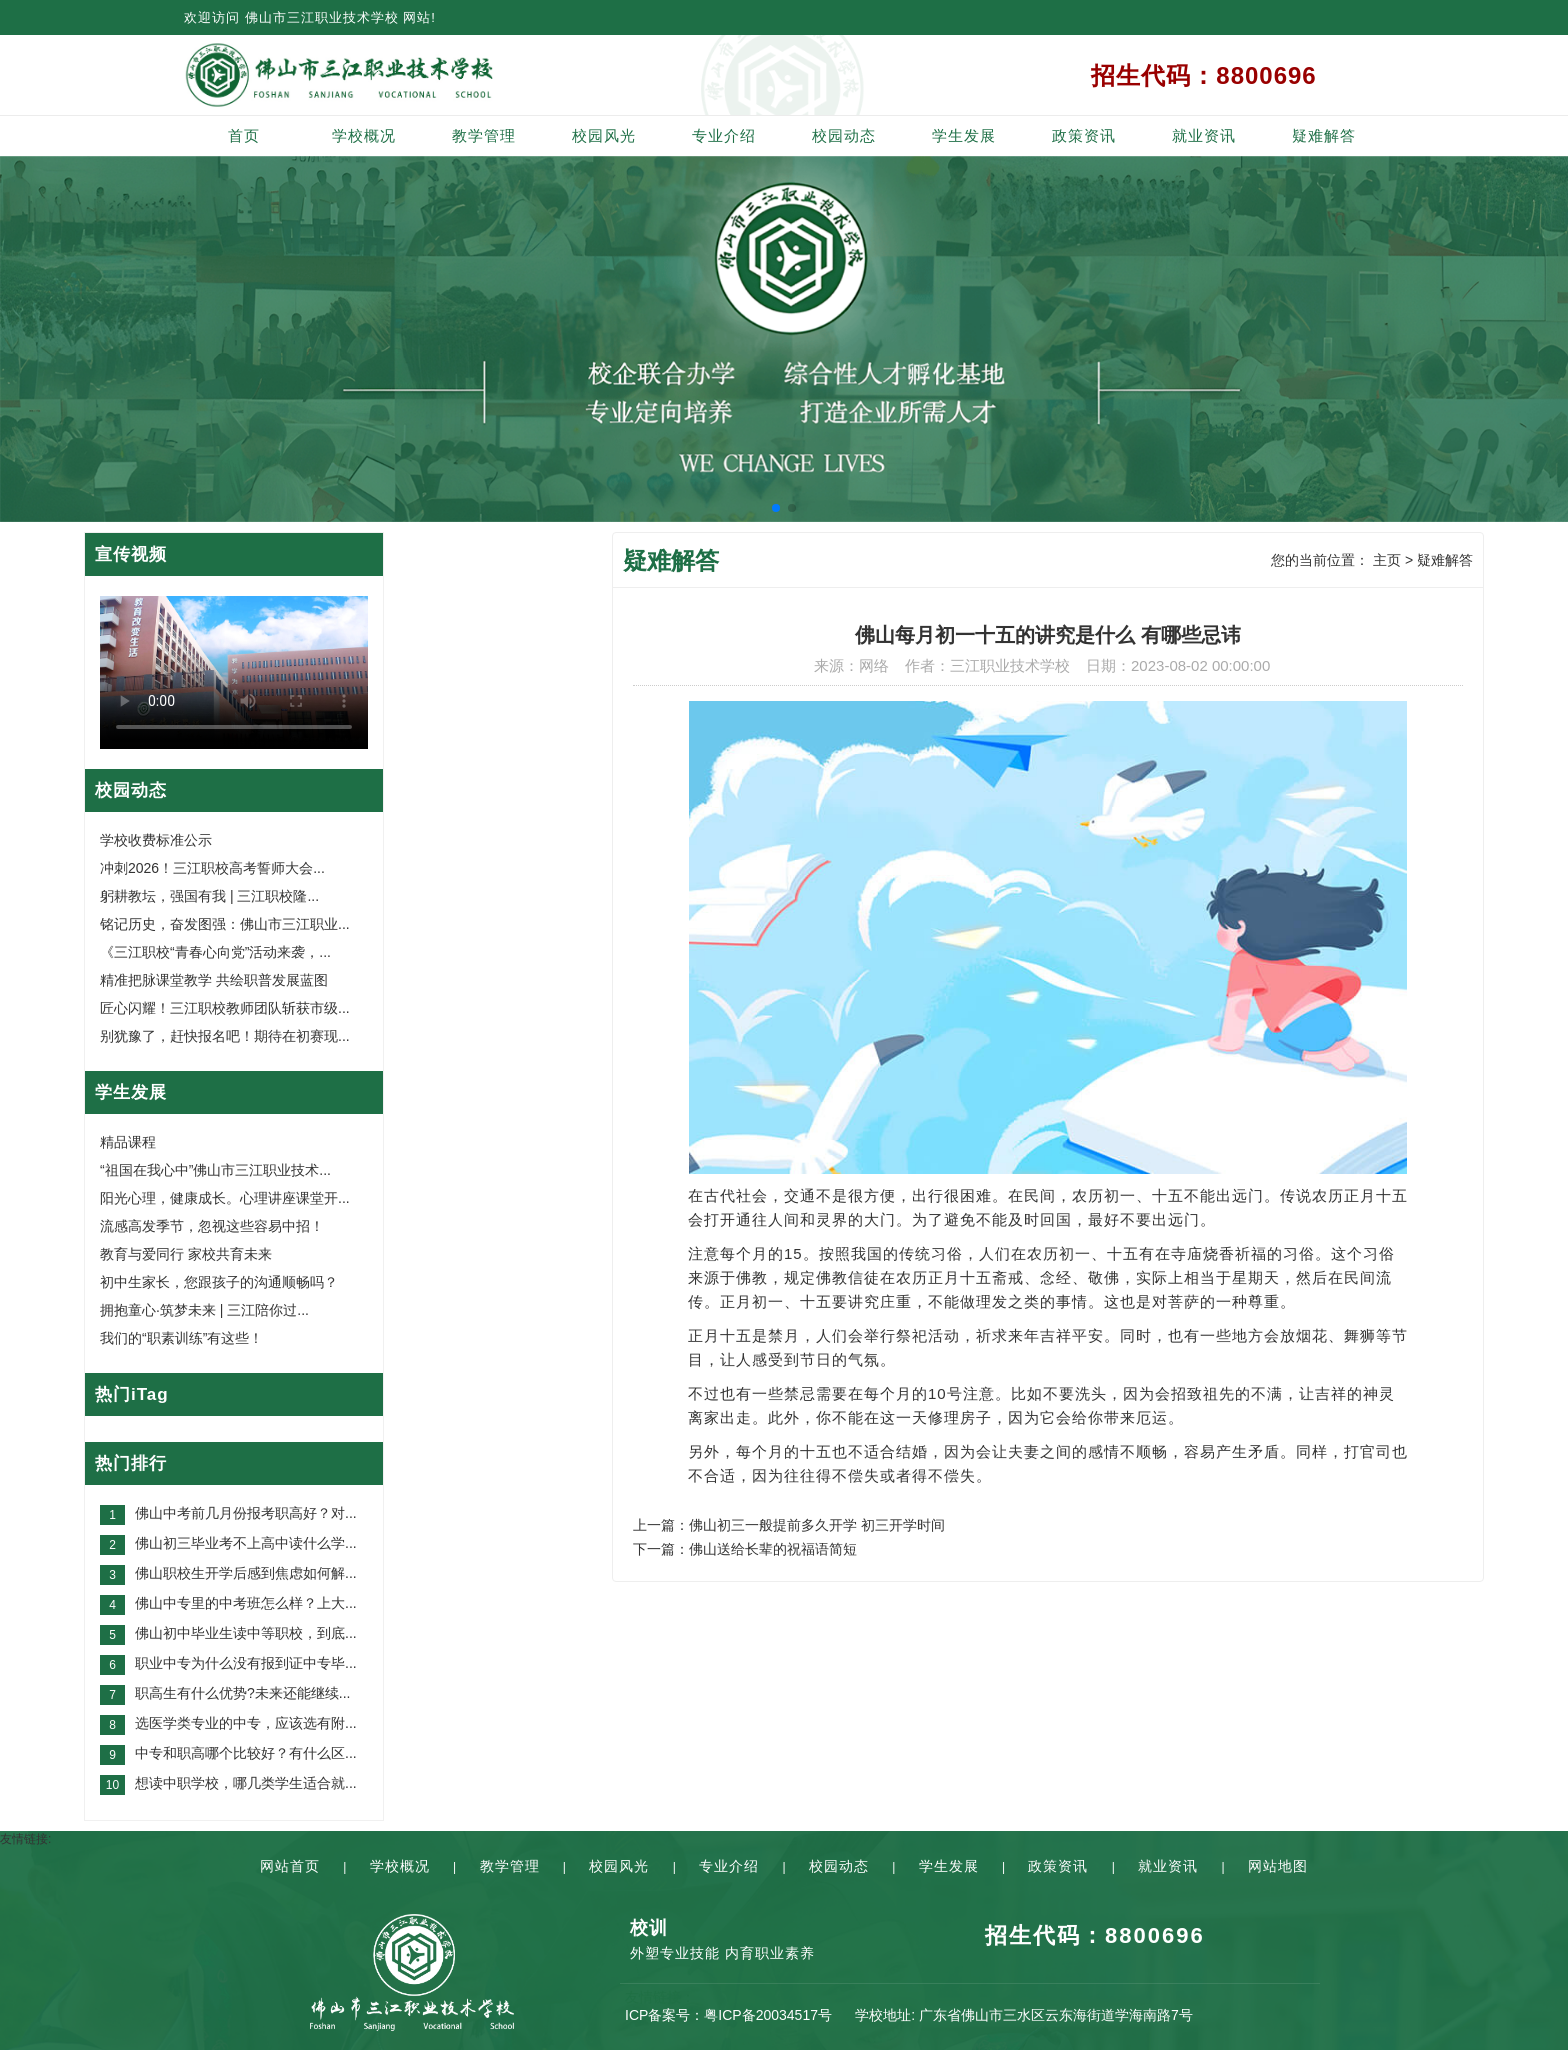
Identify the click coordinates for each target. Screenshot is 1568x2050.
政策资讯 (1084, 135)
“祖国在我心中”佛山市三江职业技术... (215, 1170)
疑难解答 (1324, 135)
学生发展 (964, 135)
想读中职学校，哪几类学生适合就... (246, 1783)
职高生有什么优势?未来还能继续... (242, 1693)
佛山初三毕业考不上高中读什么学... (246, 1543)
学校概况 (364, 135)
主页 (1387, 560)
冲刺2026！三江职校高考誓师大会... (212, 868)
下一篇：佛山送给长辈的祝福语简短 (745, 1549)
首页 (244, 135)
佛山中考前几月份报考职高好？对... (246, 1513)
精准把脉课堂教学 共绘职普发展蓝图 (214, 980)
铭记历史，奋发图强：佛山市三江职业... (225, 924)
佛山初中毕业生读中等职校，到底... (246, 1633)
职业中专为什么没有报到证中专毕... (246, 1663)
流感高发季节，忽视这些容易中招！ (212, 1226)
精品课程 (128, 1142)
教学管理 (484, 135)
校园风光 (604, 135)
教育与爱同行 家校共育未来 (186, 1254)
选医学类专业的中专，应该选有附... (246, 1723)
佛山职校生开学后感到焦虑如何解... (246, 1573)
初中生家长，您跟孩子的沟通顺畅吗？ (219, 1282)
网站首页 (290, 1866)
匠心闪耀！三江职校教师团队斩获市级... (225, 1008)
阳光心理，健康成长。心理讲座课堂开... (225, 1198)
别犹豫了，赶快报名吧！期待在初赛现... (225, 1036)
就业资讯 (1204, 135)
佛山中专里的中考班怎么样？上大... (246, 1603)
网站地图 (1278, 1866)
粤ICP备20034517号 (768, 2015)
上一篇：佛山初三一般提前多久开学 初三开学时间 (789, 1525)
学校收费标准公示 (156, 840)
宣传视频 (131, 554)
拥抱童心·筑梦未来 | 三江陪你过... (204, 1310)
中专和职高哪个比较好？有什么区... (246, 1753)
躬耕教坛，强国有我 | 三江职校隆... (209, 896)
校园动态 (844, 135)
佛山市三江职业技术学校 (322, 17)
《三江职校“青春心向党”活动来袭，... (215, 952)
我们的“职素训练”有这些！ (181, 1338)
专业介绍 (724, 135)
